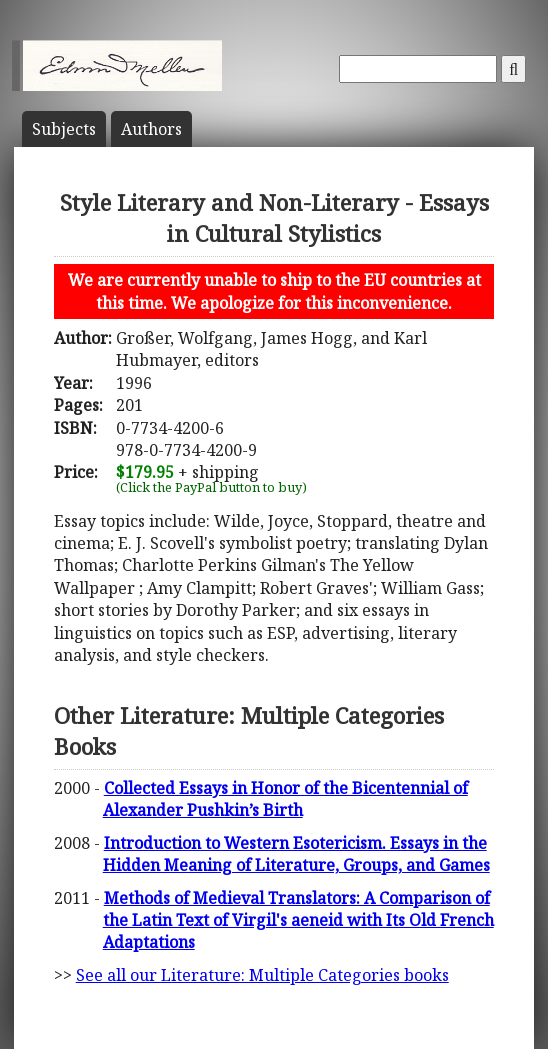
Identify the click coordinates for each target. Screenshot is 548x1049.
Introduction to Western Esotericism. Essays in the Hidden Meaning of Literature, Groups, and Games (296, 854)
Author (151, 129)
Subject (64, 129)
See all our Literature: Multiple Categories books (262, 975)
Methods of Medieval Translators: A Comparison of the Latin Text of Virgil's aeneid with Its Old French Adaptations (298, 920)
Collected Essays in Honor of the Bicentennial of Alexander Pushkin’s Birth (285, 799)
